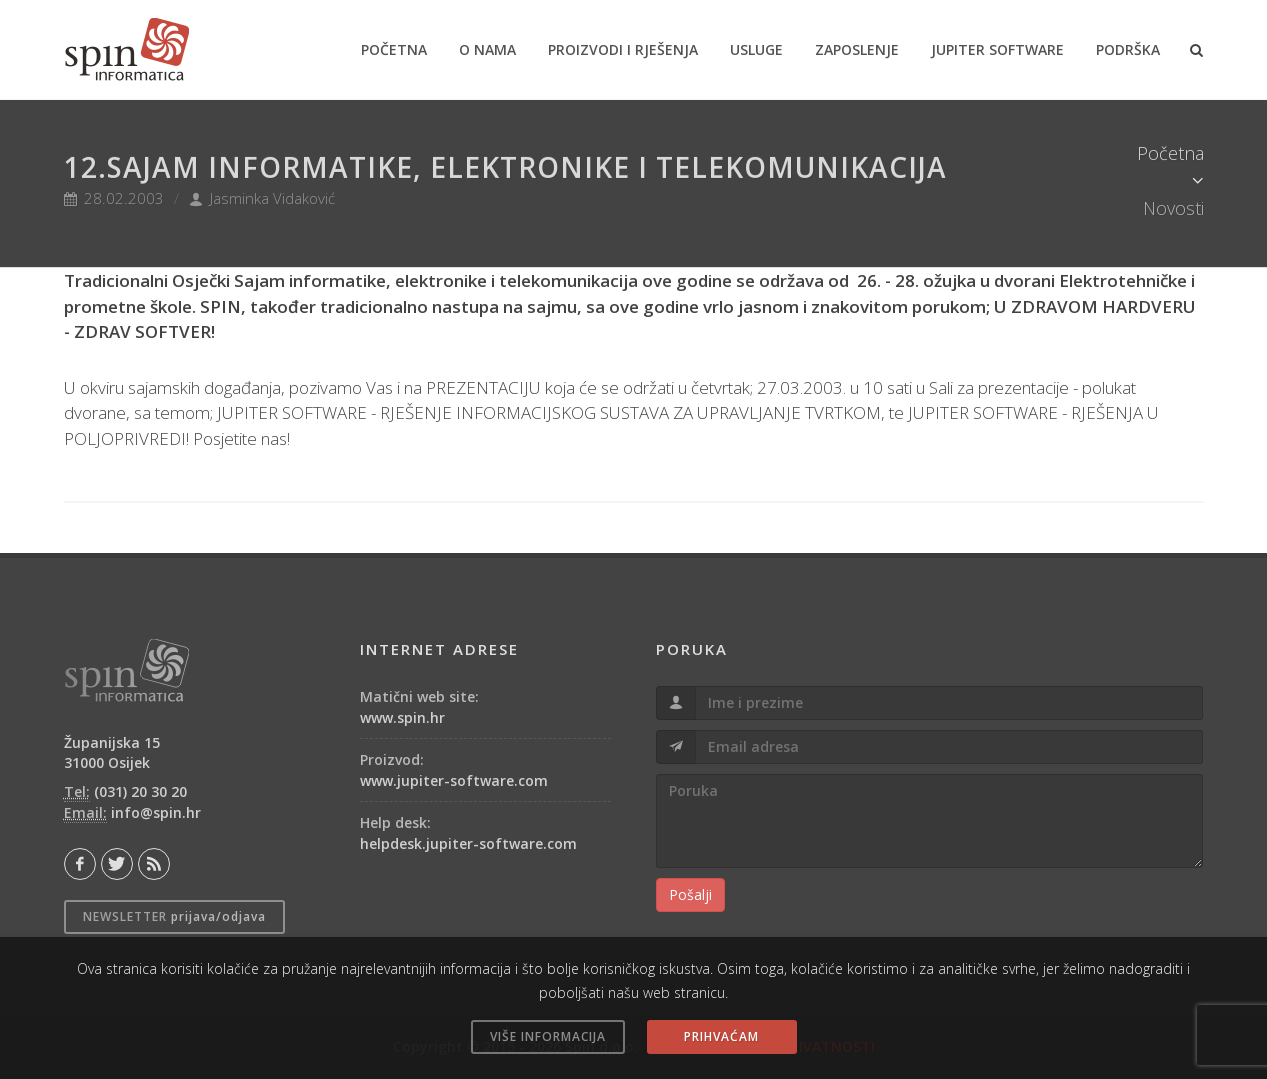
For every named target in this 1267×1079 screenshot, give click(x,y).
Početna (1170, 153)
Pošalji (690, 894)
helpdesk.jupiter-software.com (468, 843)
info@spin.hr (156, 812)
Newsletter (174, 916)
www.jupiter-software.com (454, 780)
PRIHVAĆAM (721, 1036)
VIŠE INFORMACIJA (548, 1036)
